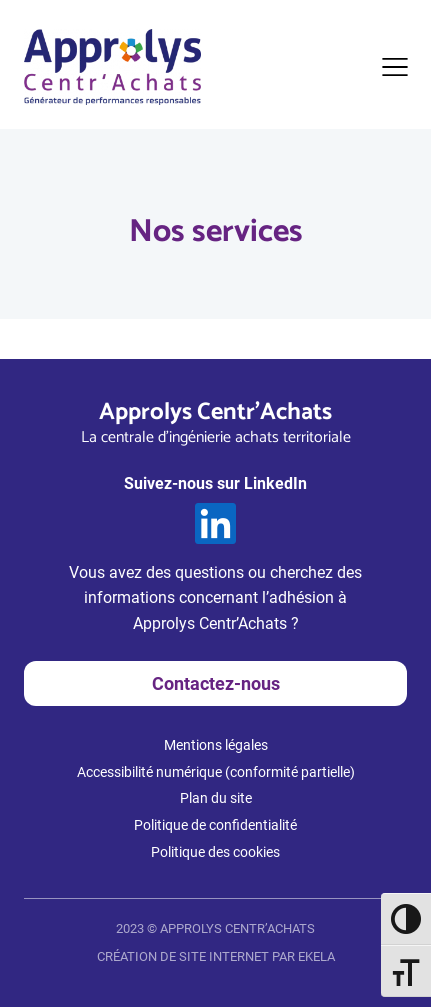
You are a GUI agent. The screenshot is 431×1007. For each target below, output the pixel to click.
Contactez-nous (216, 683)
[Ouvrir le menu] (395, 67)
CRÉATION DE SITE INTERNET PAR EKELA (216, 956)
